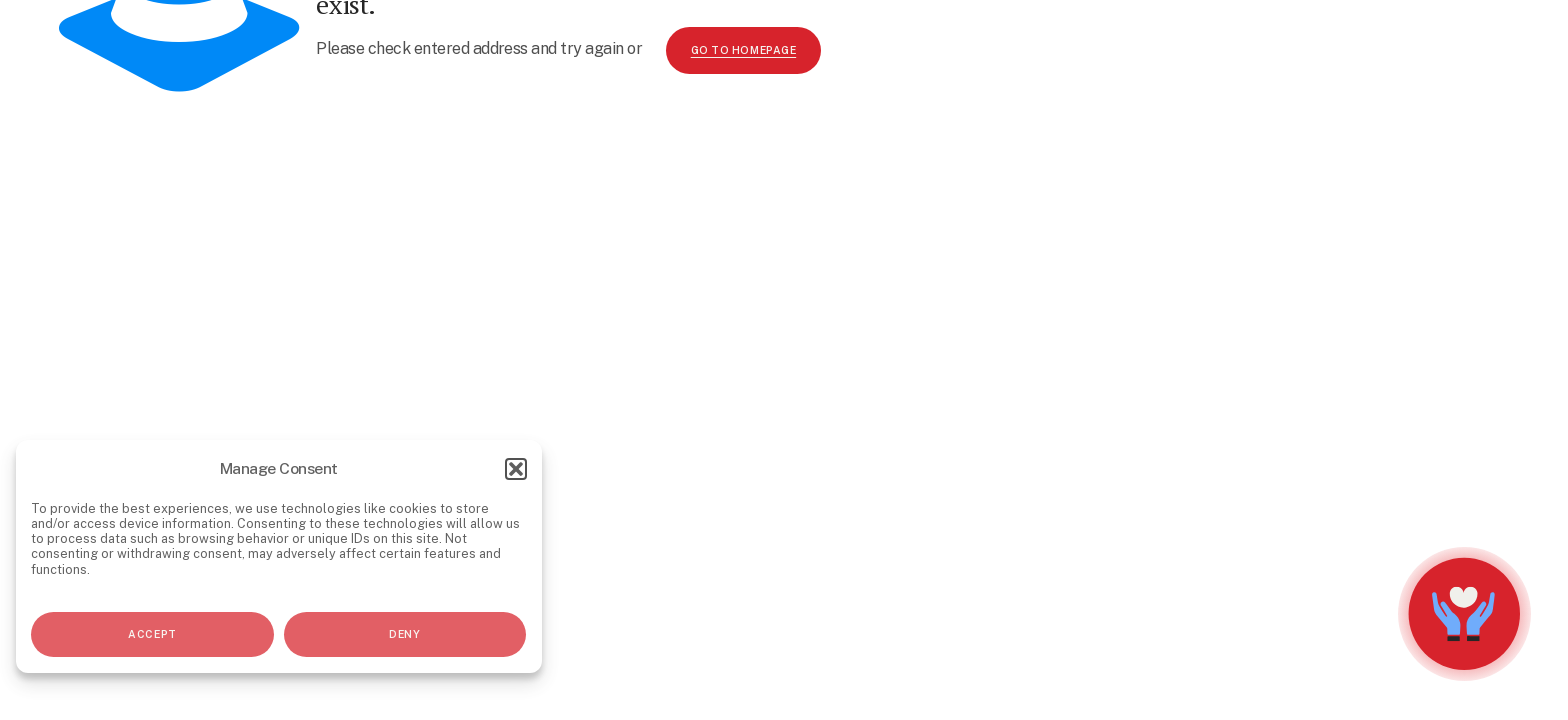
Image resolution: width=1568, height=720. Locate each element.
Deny (404, 634)
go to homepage (743, 50)
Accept (152, 634)
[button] (516, 469)
